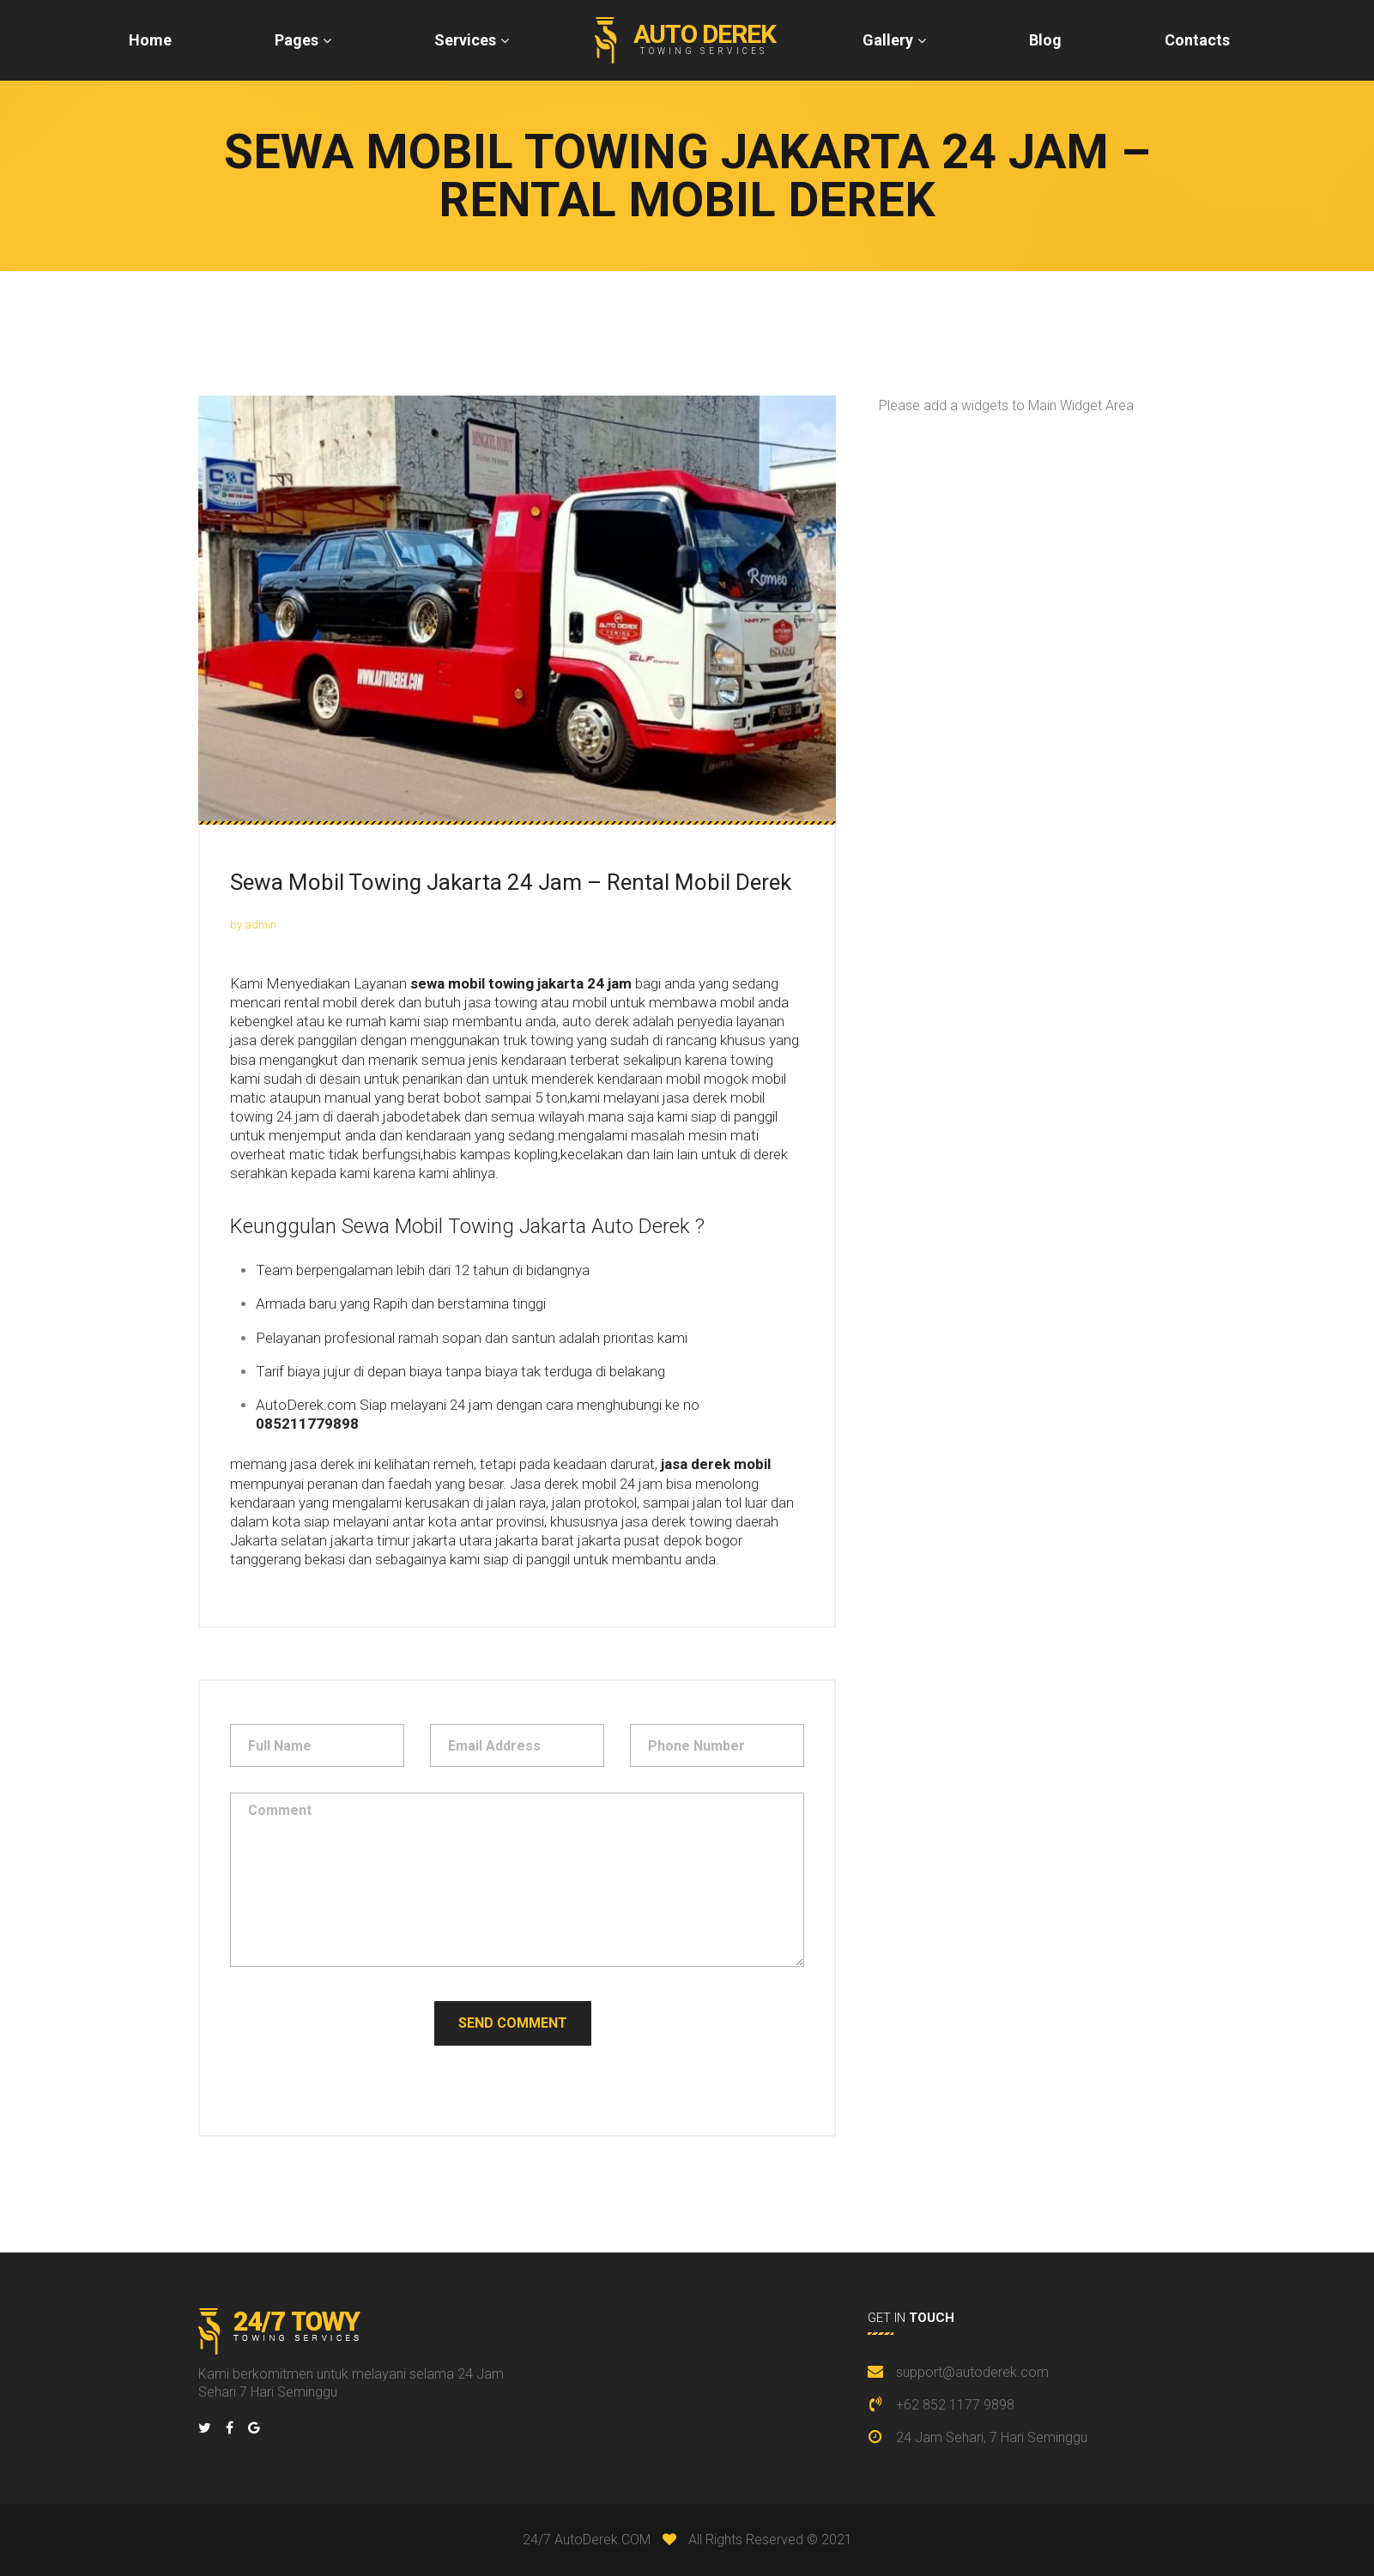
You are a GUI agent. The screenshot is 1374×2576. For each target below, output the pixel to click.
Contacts (1197, 40)
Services (465, 40)
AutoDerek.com (306, 1404)
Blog (1045, 40)
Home (150, 40)
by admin (253, 924)
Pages (296, 40)
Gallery (888, 40)
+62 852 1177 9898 (955, 2405)
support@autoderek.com (972, 2372)
